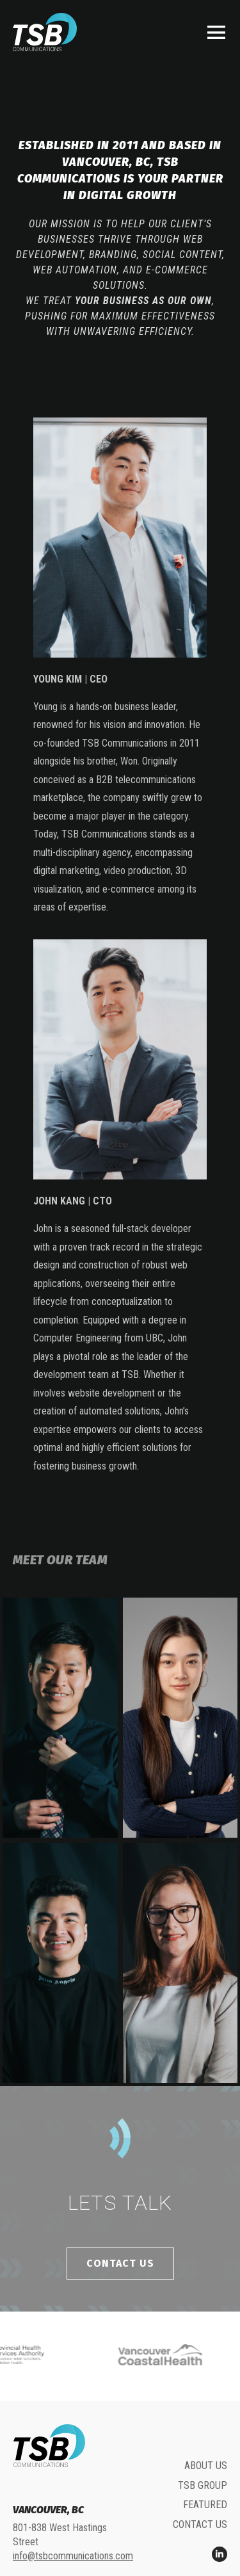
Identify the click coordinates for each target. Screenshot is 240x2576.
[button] (216, 32)
